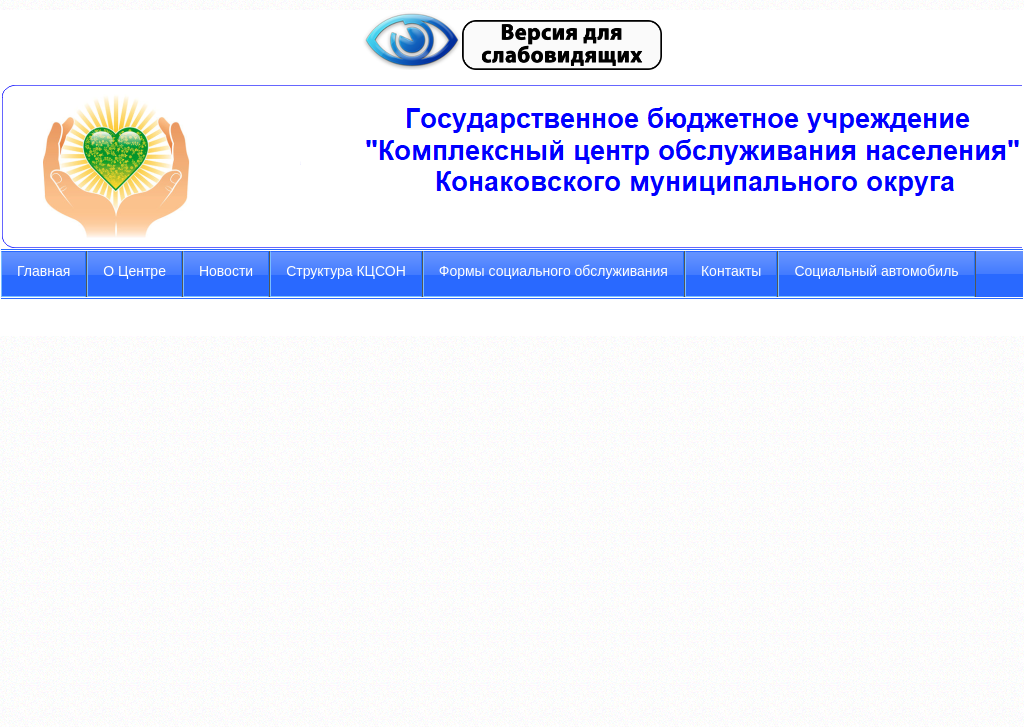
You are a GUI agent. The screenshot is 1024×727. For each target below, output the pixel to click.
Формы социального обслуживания (553, 271)
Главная (43, 271)
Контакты (731, 271)
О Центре (134, 271)
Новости (226, 271)
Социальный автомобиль (876, 271)
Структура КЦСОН (346, 271)
